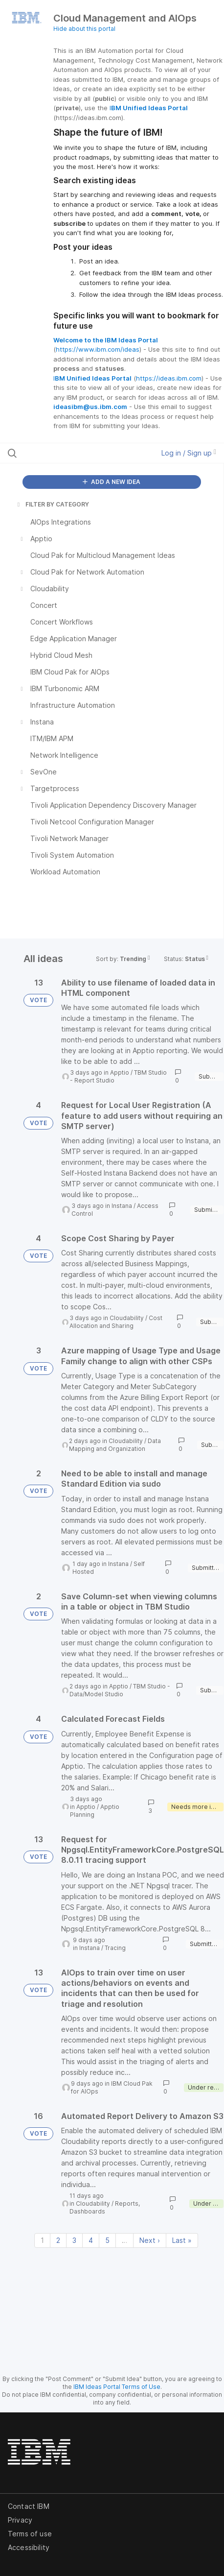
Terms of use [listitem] (30, 2533)
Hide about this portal (84, 28)
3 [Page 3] (74, 2240)
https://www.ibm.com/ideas (97, 349)
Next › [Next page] (149, 2240)
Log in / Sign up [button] (188, 453)
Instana (122, 1205)
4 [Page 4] (91, 2240)
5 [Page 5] (107, 2240)
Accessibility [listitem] (28, 2547)
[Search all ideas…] (68, 453)
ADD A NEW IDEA (111, 481)
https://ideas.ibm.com (169, 378)
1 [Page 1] (42, 2240)
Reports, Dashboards (104, 2207)
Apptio (119, 1072)
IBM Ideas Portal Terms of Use (116, 2386)
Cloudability (127, 1318)
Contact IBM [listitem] (28, 2506)
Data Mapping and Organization (115, 1444)
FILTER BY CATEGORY (52, 504)
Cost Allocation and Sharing (115, 1321)
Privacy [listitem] (20, 2520)
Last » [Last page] (182, 2240)
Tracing (115, 1947)
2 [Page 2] (58, 2240)
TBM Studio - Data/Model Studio (119, 1690)
